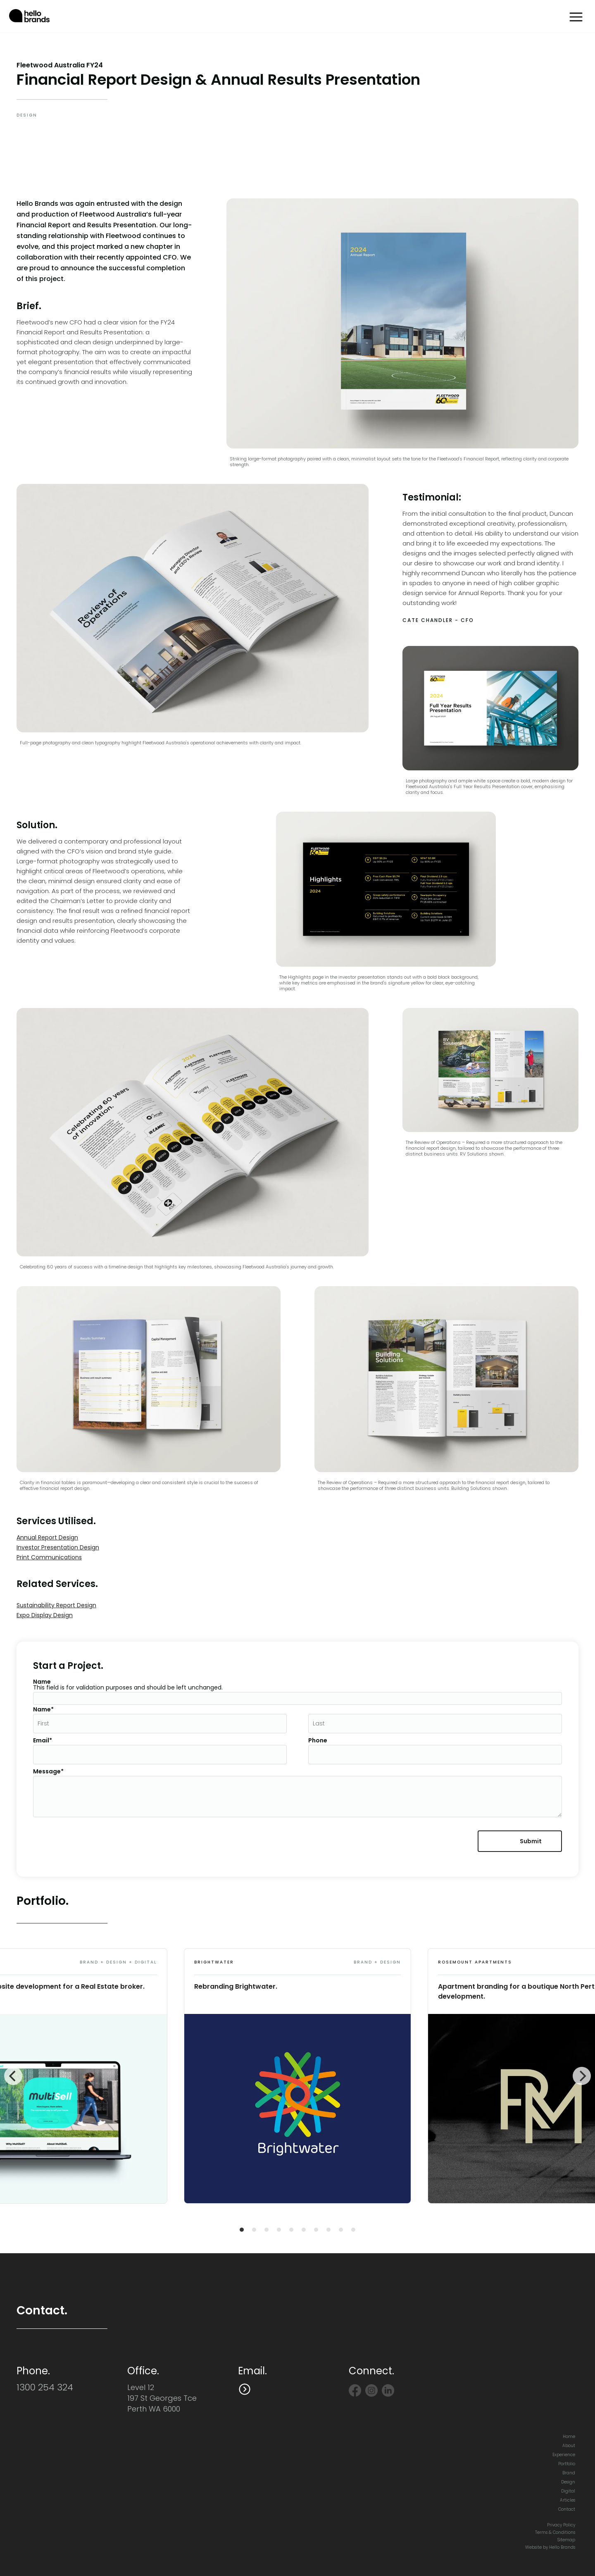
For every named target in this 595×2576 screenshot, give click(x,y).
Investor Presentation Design (58, 1547)
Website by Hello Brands (550, 2547)
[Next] (582, 2076)
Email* (42, 1740)
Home (569, 2436)
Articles (567, 2500)
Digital (568, 2491)
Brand (568, 2473)
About (568, 2446)
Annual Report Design (47, 1537)
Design (568, 2482)
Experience (563, 2455)
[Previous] (13, 2076)
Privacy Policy (561, 2525)
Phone (317, 1740)
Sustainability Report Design (56, 1605)
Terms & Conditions (555, 2532)
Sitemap (566, 2540)
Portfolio (566, 2464)
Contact (566, 2509)
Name (42, 1682)
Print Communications (49, 1557)
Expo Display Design (45, 1615)
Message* (48, 1771)
